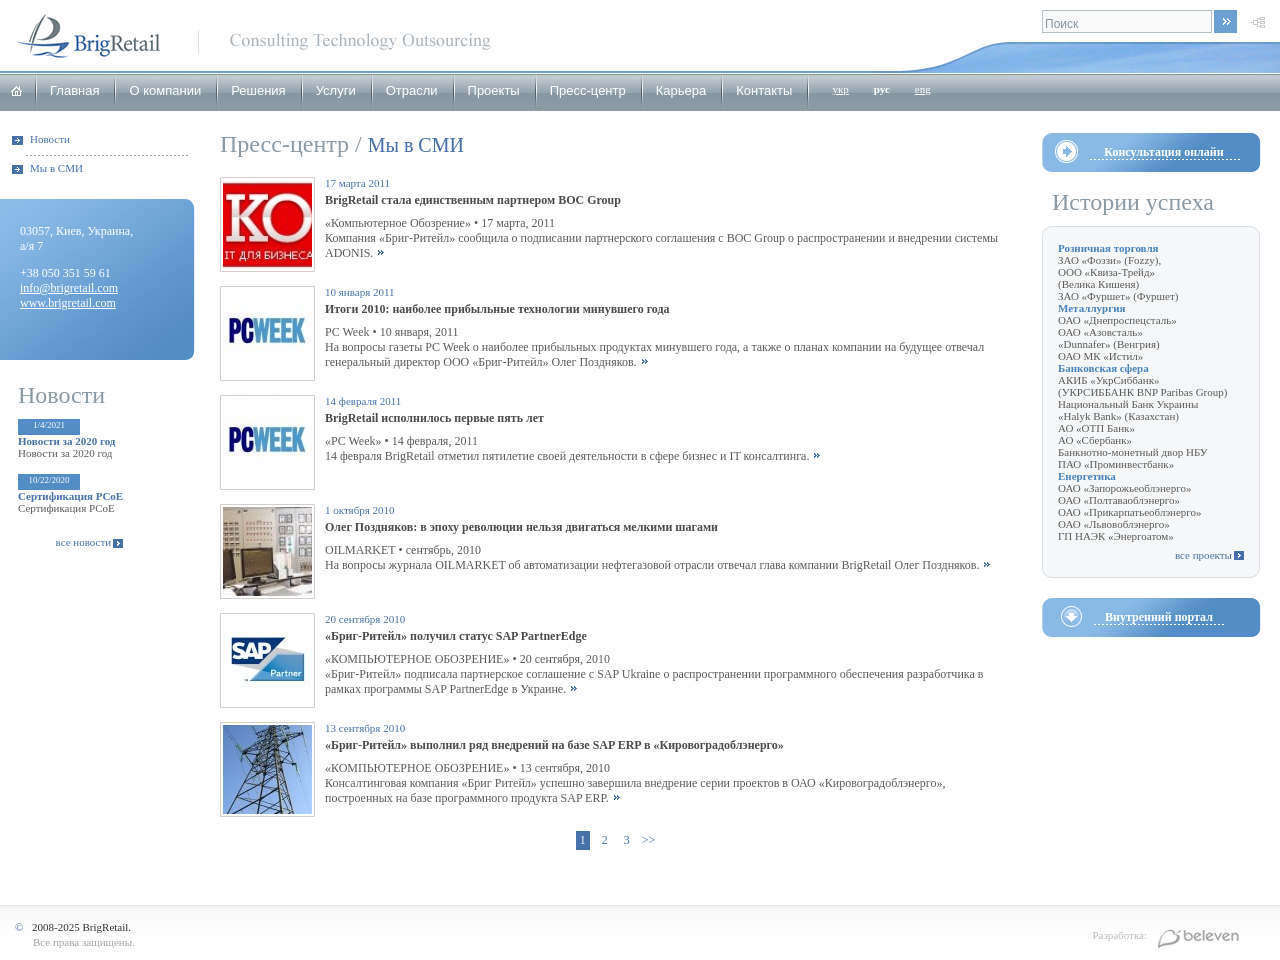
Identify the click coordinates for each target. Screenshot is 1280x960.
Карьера (681, 90)
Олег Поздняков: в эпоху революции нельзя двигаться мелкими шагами (521, 527)
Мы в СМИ (56, 168)
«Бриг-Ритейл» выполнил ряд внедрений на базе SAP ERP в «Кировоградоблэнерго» (554, 745)
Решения (258, 90)
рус (882, 89)
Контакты (764, 90)
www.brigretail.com (68, 303)
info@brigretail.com (69, 288)
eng (923, 89)
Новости (50, 139)
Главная (74, 90)
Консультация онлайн (1163, 152)
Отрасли (412, 90)
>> (649, 840)
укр (840, 89)
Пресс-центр (588, 90)
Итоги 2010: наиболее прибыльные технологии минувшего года (497, 309)
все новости (84, 542)
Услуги (336, 90)
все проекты (1203, 555)
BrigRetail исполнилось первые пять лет (434, 418)
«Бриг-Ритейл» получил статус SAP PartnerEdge (456, 636)
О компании (165, 90)
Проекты (494, 90)
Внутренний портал (1159, 617)
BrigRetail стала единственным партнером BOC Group (473, 200)
